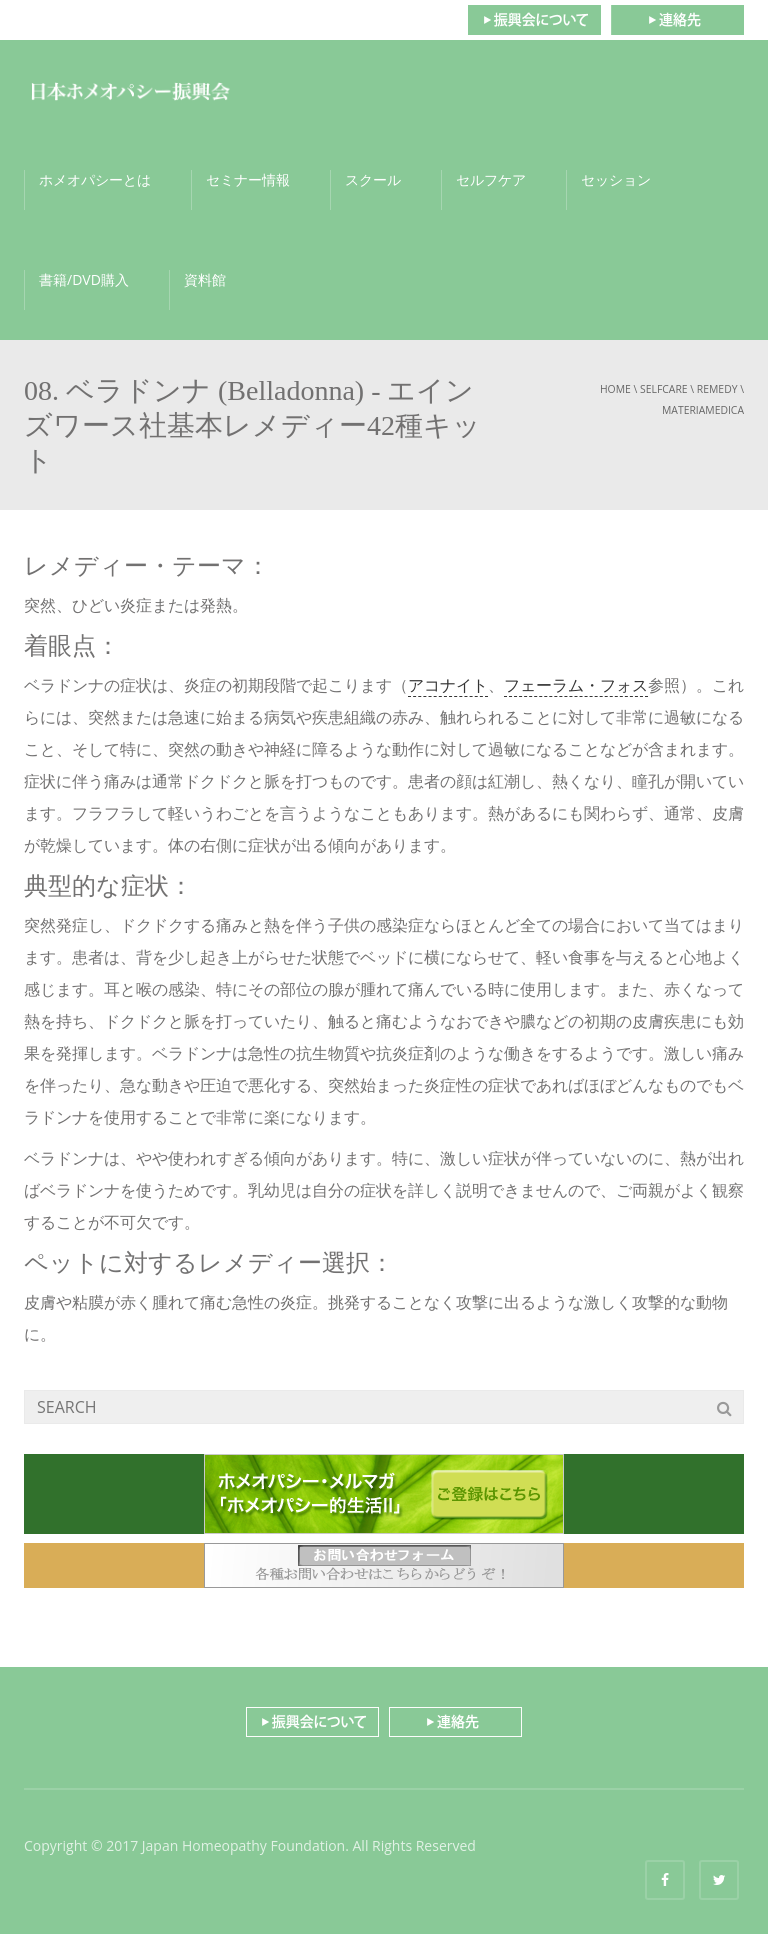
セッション (616, 179)
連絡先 (677, 20)
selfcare (664, 389)
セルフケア (491, 179)
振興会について (534, 20)
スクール (373, 179)
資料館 (205, 279)
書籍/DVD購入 (84, 279)
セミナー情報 (248, 179)
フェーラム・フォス (576, 685)
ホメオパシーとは (95, 179)
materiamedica (703, 410)
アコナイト (448, 685)
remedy (717, 389)
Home (615, 389)
